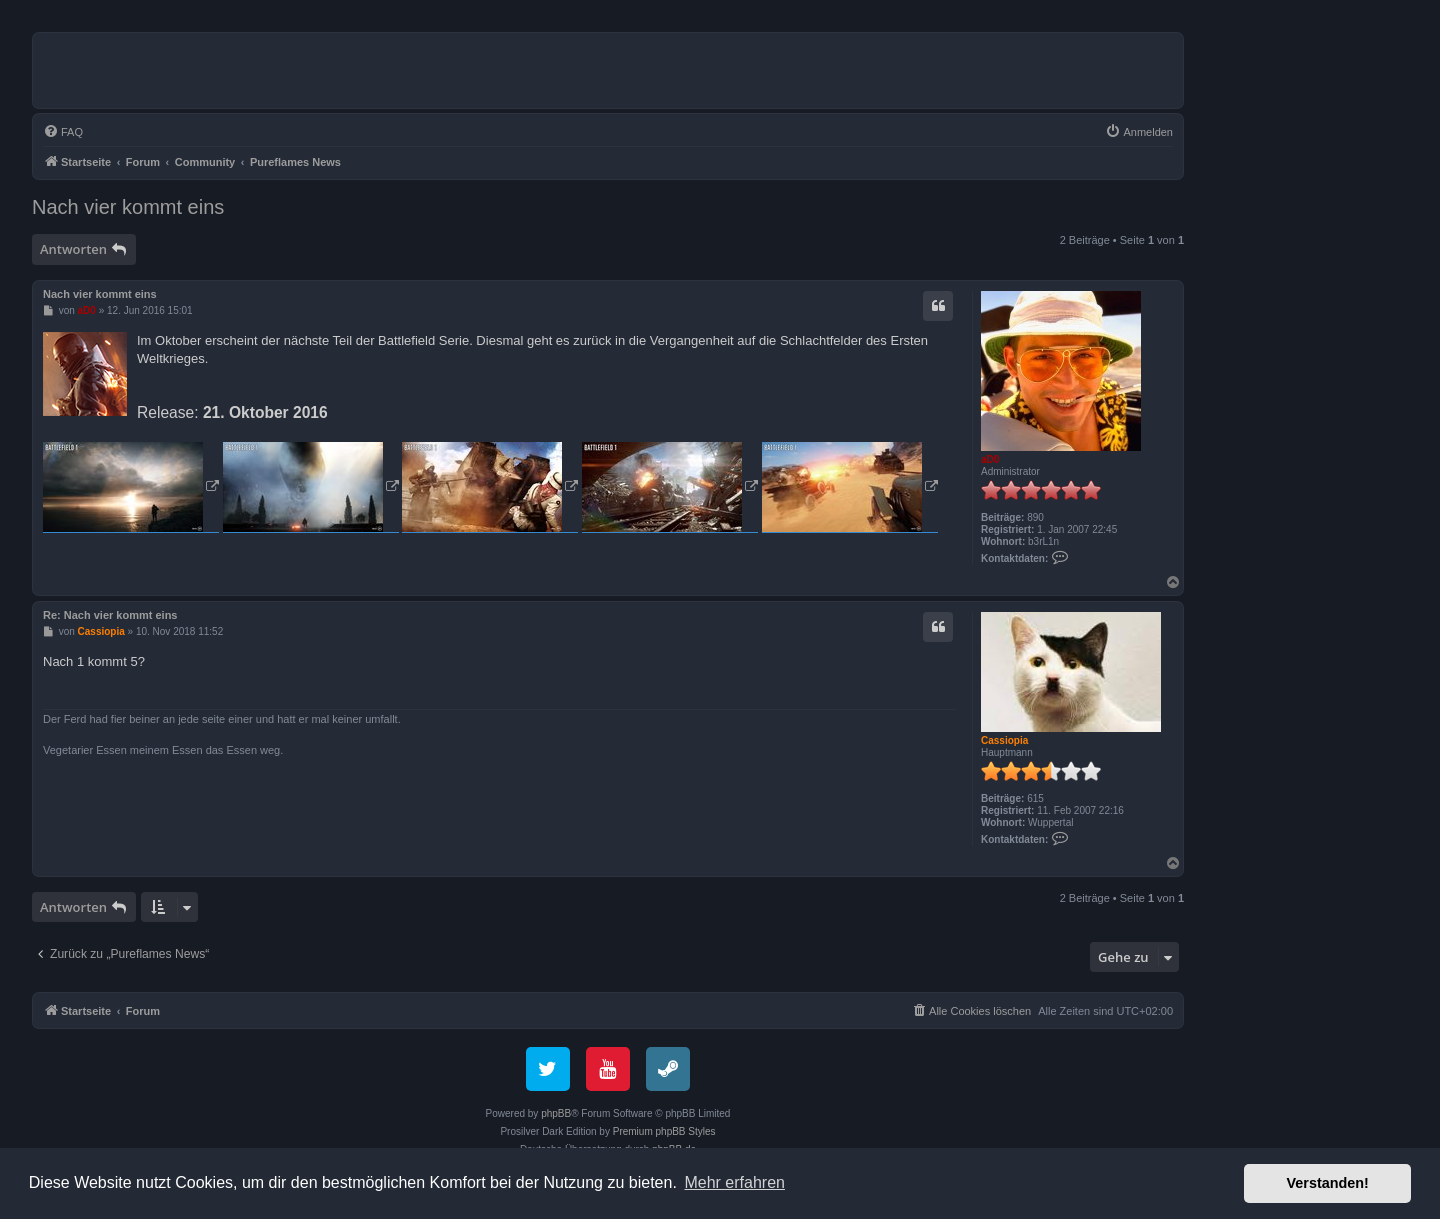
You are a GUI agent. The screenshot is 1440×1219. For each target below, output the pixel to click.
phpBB (556, 1113)
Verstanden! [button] (1328, 1183)
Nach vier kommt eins (128, 207)
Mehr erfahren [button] (734, 1182)
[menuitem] (63, 132)
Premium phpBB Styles (664, 1131)
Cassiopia (1004, 740)
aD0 (990, 459)
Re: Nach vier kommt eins (110, 615)
